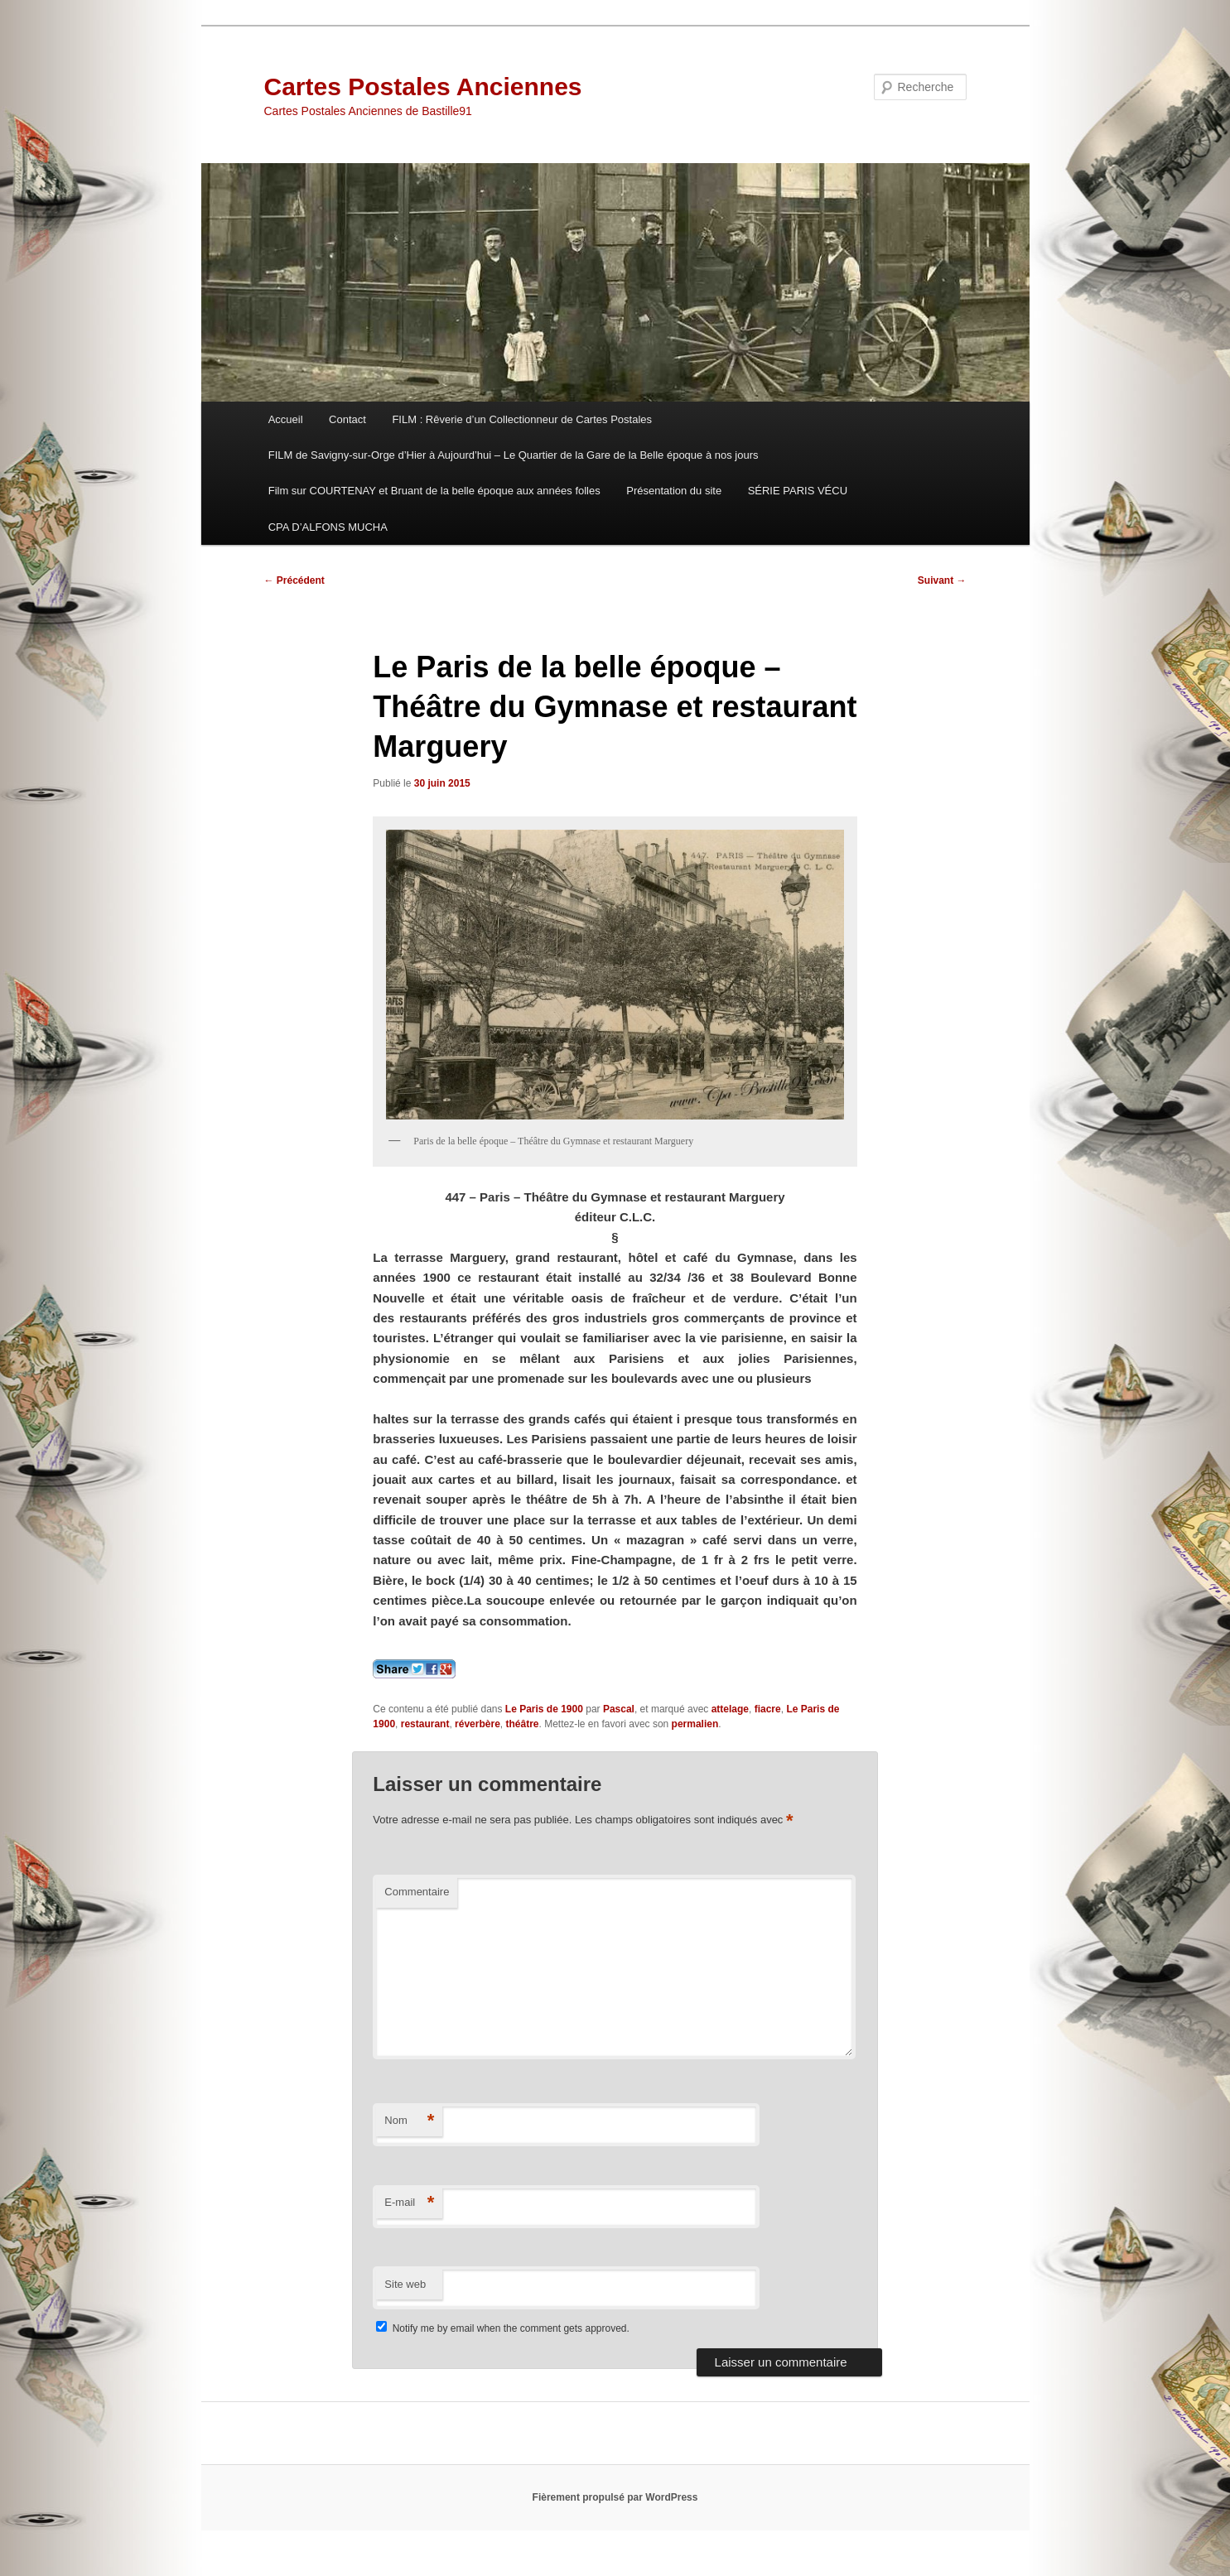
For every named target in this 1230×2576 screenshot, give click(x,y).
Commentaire (416, 1891)
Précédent (294, 580)
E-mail (409, 2203)
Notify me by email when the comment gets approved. (502, 2328)
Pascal (618, 1709)
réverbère (477, 1724)
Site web (405, 2284)
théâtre (521, 1724)
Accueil (285, 419)
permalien (695, 1724)
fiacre (768, 1709)
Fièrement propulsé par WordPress (615, 2497)
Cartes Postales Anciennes (423, 86)
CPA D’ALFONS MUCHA (328, 527)
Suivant (942, 580)
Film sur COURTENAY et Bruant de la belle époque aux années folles (434, 490)
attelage (730, 1709)
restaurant (425, 1724)
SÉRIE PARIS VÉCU (797, 490)
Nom (409, 2121)
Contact (347, 419)
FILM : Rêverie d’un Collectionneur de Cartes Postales (522, 419)
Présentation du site (673, 490)
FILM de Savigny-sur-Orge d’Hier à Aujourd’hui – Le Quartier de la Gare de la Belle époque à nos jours (513, 455)
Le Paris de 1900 (544, 1709)
